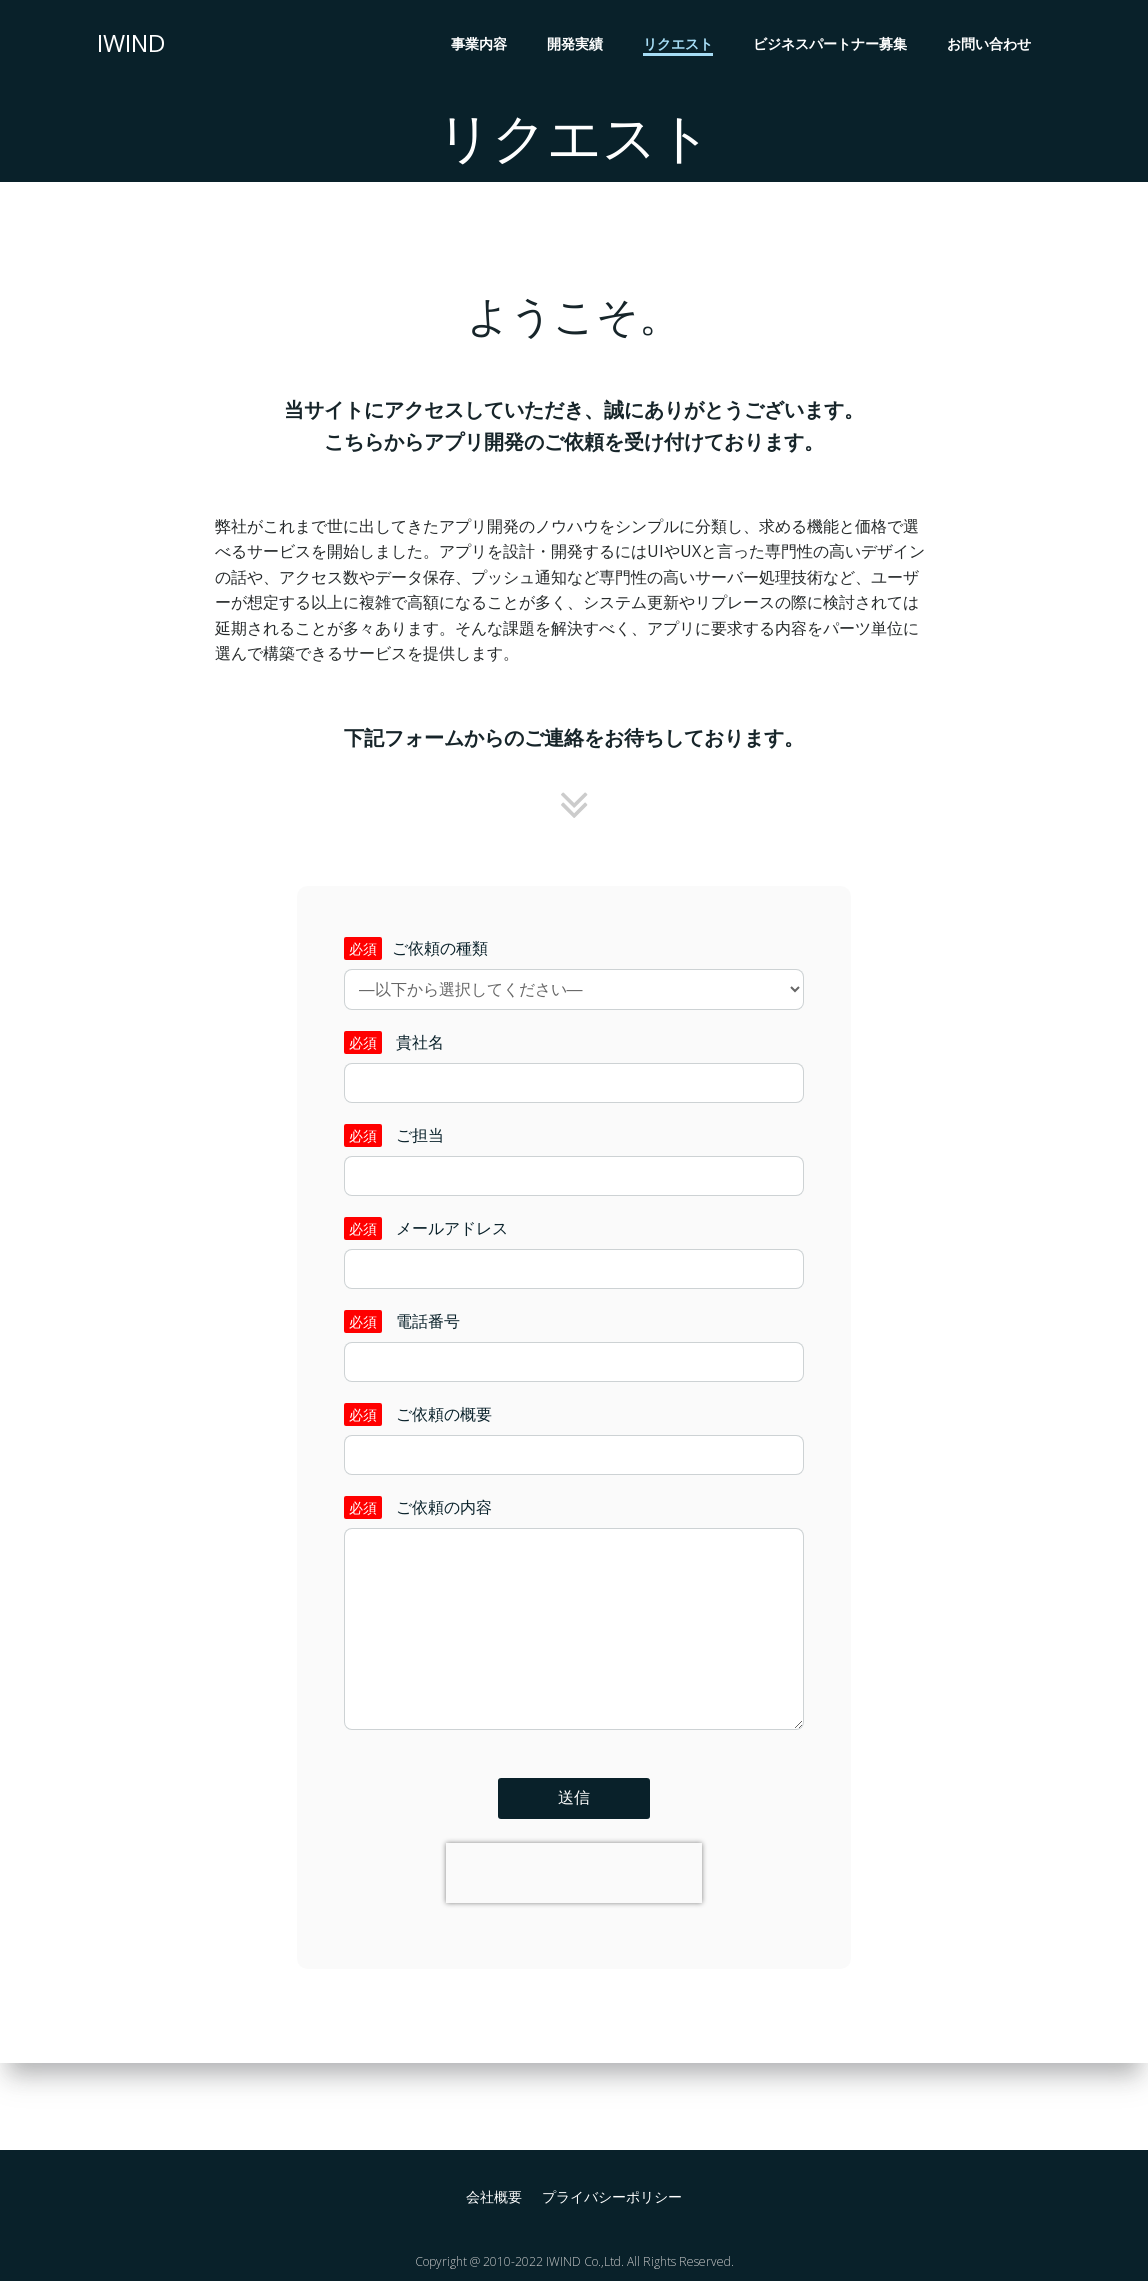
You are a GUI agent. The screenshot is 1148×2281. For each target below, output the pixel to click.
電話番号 (574, 1378)
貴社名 (574, 1099)
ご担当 (574, 1192)
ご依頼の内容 (574, 1665)
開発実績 (578, 45)
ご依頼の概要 (574, 1471)
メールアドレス (574, 1285)
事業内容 (482, 45)
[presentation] (574, 1945)
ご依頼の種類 (574, 1005)
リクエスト (681, 45)
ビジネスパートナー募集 (833, 45)
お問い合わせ (992, 45)
